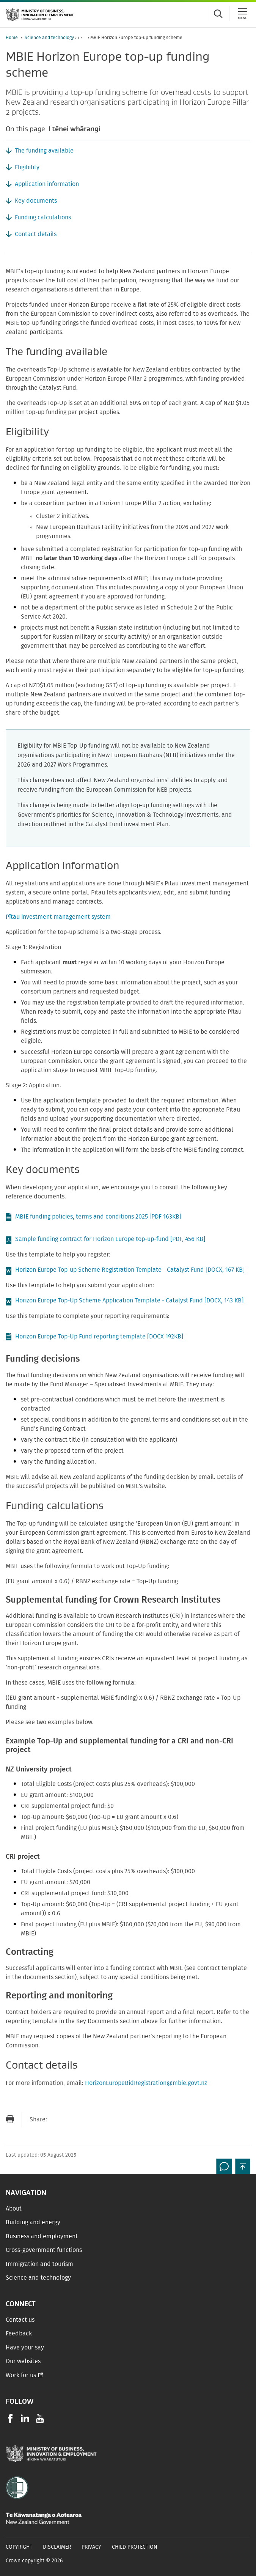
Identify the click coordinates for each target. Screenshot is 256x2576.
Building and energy (33, 2222)
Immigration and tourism (39, 2264)
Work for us (21, 2375)
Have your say (25, 2348)
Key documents (36, 201)
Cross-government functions (44, 2250)
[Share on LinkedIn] (102, 2119)
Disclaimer (57, 2547)
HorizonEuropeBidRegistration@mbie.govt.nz (146, 2083)
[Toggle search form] (218, 13)
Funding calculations (43, 217)
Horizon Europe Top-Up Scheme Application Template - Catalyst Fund (129, 1300)
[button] (242, 2166)
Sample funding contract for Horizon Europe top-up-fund (110, 1239)
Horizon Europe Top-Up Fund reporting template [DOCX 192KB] (94, 1336)
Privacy (91, 2547)
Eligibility (27, 167)
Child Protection (134, 2547)
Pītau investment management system (58, 917)
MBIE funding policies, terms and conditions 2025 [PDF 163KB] (93, 1217)
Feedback (19, 2333)
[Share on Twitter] (87, 2119)
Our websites (23, 2361)
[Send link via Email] (56, 2119)
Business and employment (42, 2236)
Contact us (20, 2320)
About (14, 2209)
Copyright (19, 2547)
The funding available (44, 151)
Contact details (36, 234)
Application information (47, 184)
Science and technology (49, 37)
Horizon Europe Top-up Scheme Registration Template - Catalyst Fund (130, 1270)
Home (12, 37)
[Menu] (242, 13)
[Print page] (10, 2119)
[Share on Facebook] (71, 2119)
